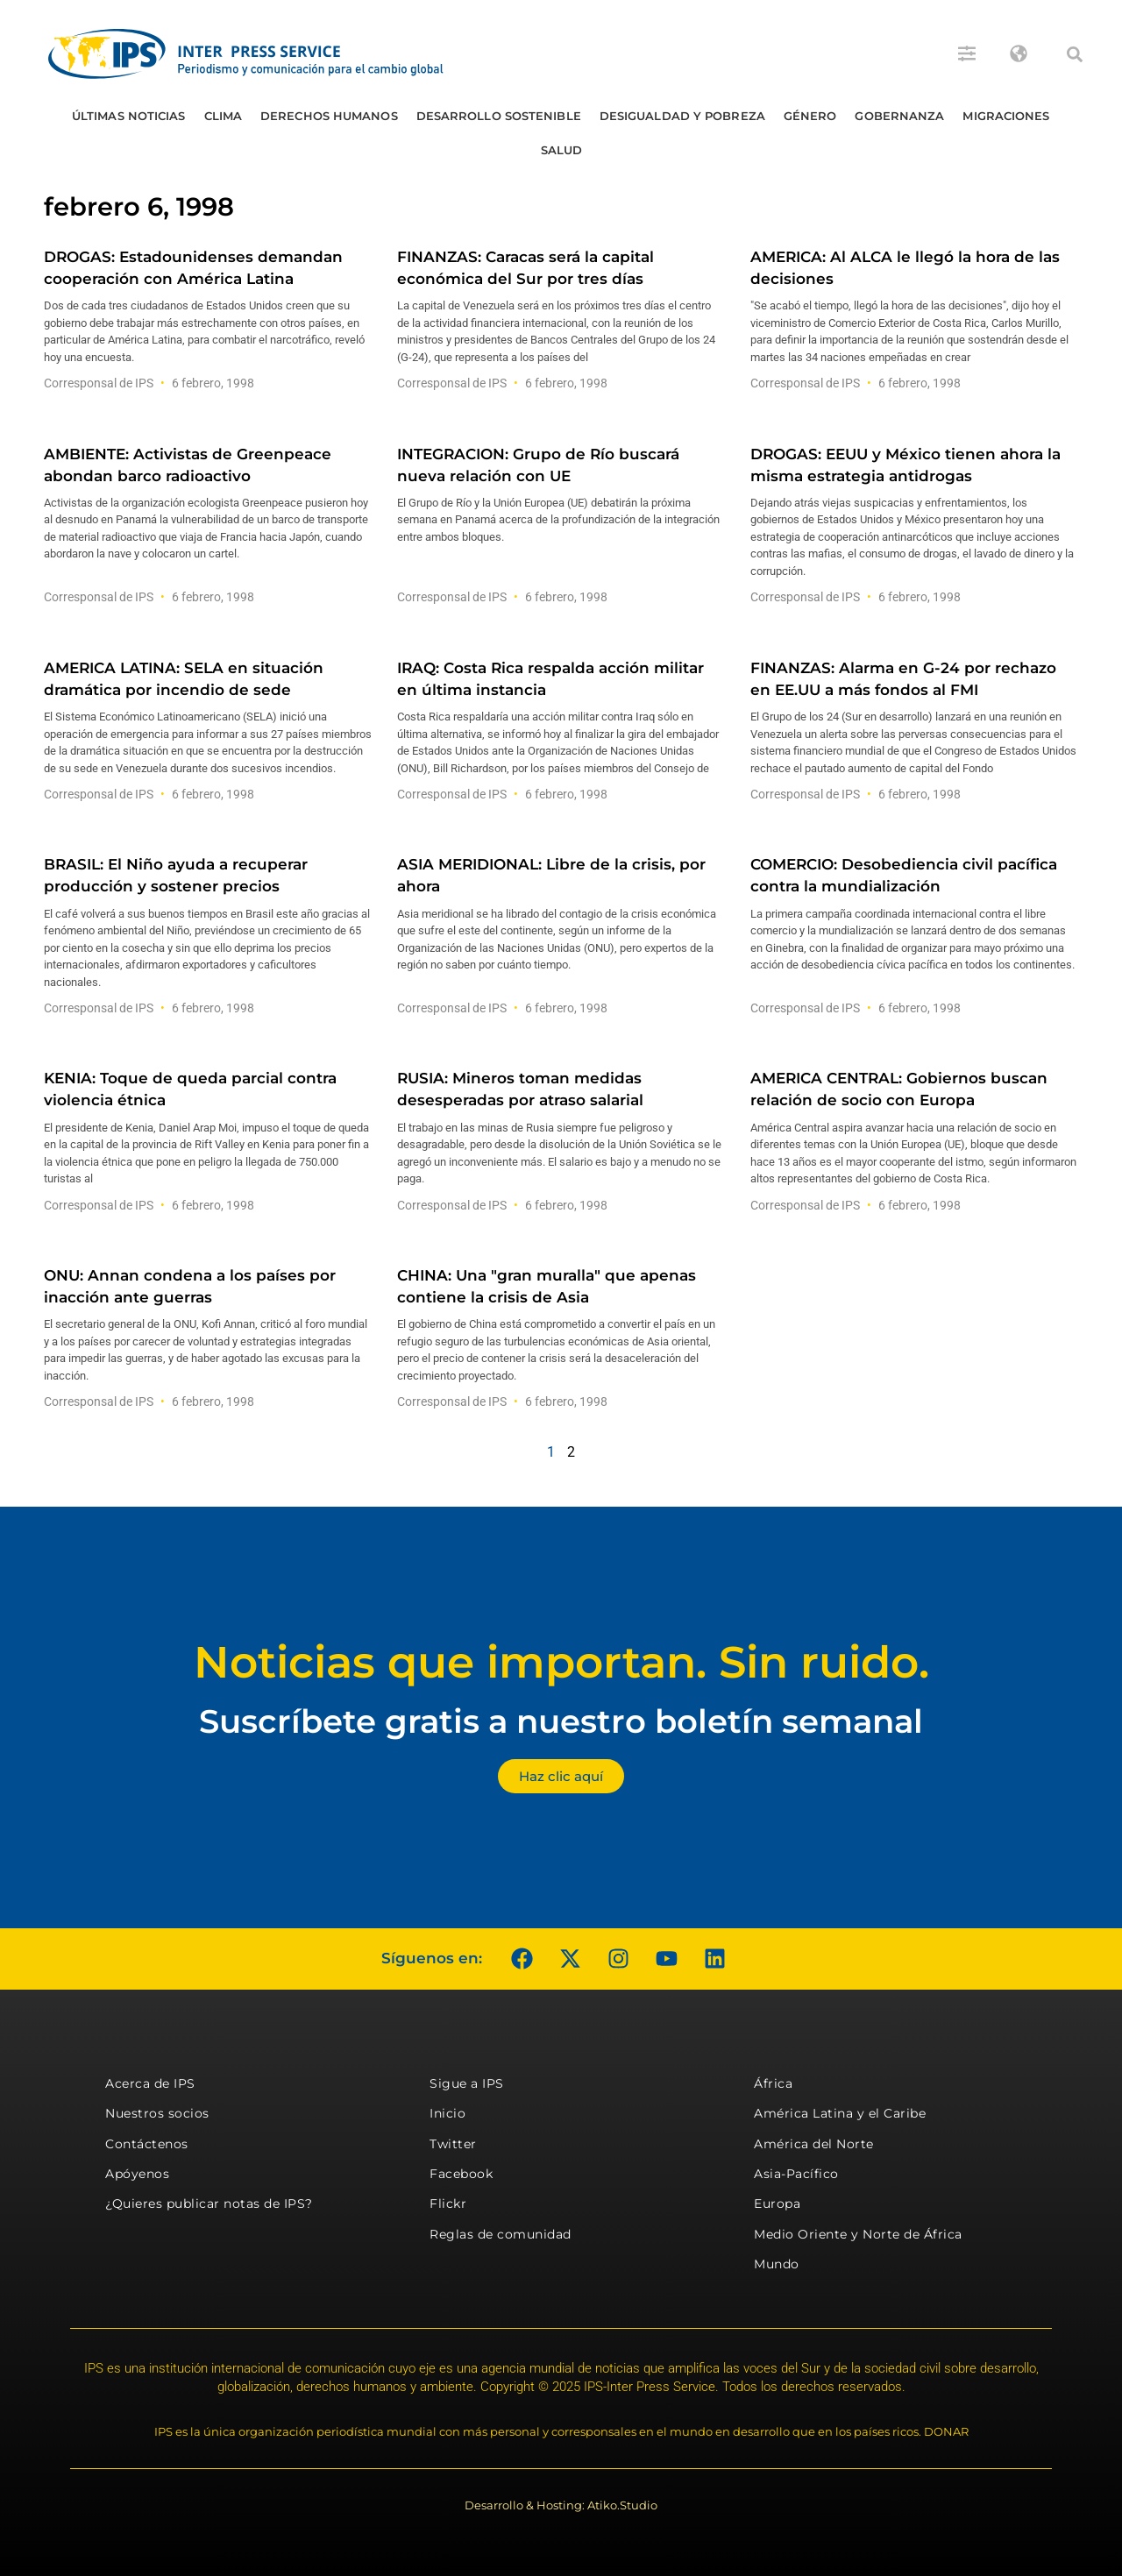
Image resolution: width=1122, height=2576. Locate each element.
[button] (1075, 54)
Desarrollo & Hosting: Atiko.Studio (561, 2505)
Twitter (453, 2144)
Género (810, 116)
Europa (777, 2203)
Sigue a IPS (467, 2083)
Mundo (776, 2264)
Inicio (447, 2113)
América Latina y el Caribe (840, 2113)
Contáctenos (146, 2144)
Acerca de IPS (150, 2083)
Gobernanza (899, 116)
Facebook (461, 2174)
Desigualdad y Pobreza (682, 116)
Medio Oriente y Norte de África (858, 2234)
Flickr (448, 2203)
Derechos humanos (329, 116)
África (773, 2083)
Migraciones (1005, 116)
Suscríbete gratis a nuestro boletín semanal (561, 1721)
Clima (223, 116)
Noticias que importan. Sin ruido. (561, 1662)
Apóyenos (137, 2174)
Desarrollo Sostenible (498, 116)
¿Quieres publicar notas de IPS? (209, 2203)
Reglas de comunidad (501, 2234)
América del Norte (814, 2144)
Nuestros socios (157, 2113)
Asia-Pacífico (796, 2174)
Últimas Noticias (129, 116)
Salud (562, 150)
